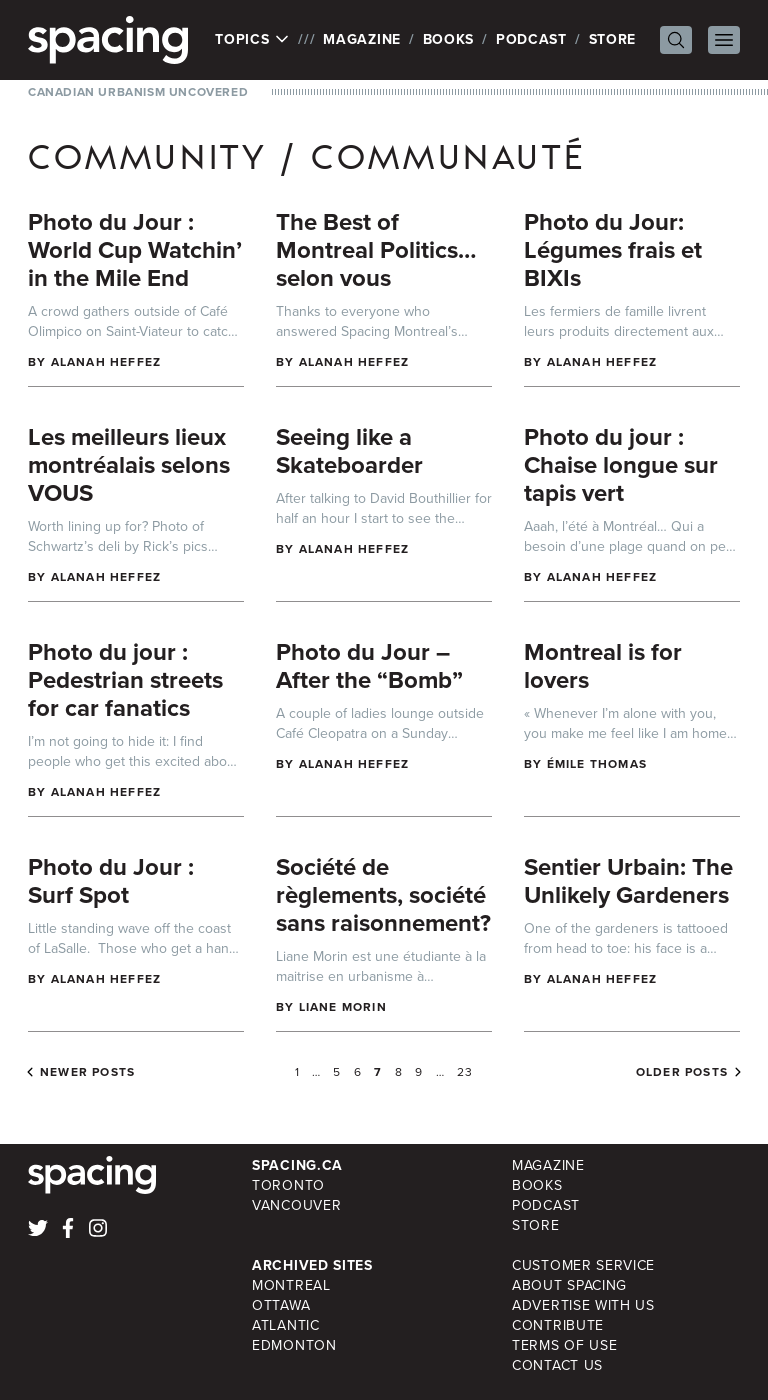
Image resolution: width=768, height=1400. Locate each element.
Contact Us (557, 1365)
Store (613, 39)
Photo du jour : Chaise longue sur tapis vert (621, 465)
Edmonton (294, 1345)
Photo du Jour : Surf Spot (111, 881)
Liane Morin (343, 1007)
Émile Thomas (597, 764)
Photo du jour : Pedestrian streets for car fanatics (125, 680)
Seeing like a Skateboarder (349, 451)
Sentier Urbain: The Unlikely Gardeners (628, 881)
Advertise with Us (583, 1305)
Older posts (682, 1072)
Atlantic (286, 1325)
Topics (252, 40)
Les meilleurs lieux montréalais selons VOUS (129, 465)
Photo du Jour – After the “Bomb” (369, 666)
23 (465, 1072)
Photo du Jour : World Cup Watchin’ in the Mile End (135, 250)
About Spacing (569, 1285)
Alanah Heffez (106, 362)
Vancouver (296, 1205)
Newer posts (87, 1072)
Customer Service (583, 1265)
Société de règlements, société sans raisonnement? (383, 895)
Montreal (291, 1285)
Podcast (531, 39)
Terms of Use (564, 1345)
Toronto (288, 1185)
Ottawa (281, 1305)
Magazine (362, 39)
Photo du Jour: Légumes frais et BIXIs (613, 250)
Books (449, 39)
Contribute (558, 1325)
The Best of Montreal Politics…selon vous (376, 250)
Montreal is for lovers (603, 666)
